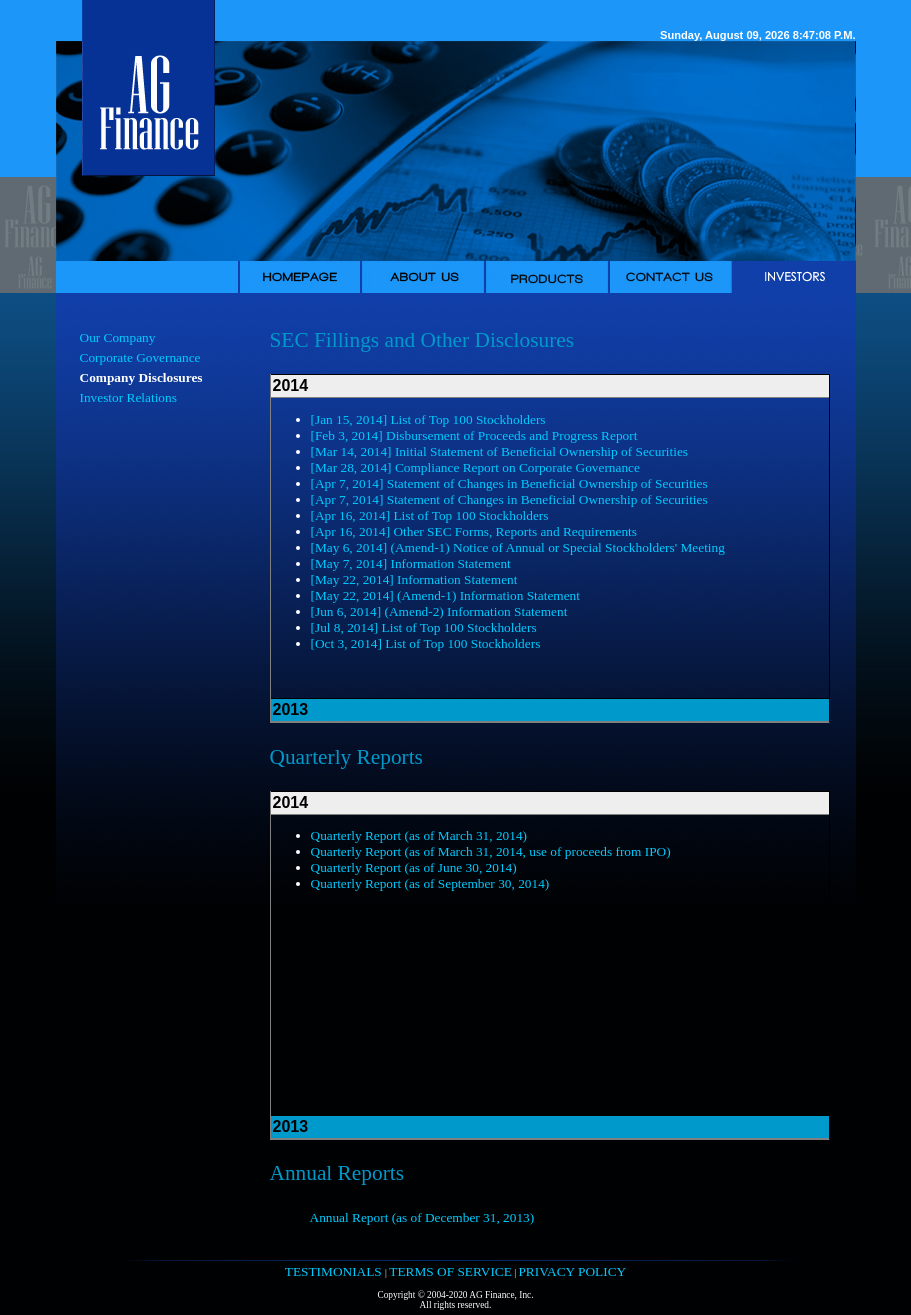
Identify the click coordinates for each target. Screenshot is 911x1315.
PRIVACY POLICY (572, 1271)
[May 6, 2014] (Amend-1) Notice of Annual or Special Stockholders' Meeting (518, 547)
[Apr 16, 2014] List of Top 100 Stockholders (430, 515)
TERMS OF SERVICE (450, 1271)
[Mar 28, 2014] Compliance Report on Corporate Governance (475, 467)
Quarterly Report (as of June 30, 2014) (414, 867)
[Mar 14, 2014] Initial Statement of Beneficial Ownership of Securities (500, 451)
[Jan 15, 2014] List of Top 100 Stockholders (428, 419)
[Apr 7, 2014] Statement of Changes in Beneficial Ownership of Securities (509, 483)
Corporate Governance (140, 357)
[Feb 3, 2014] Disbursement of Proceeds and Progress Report (474, 435)
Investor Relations (128, 397)
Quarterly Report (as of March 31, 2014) (419, 835)
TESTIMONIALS (335, 1271)
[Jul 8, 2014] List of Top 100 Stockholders (424, 627)
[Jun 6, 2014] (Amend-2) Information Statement (439, 611)
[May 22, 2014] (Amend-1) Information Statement (445, 595)
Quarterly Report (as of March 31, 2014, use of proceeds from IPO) (491, 851)
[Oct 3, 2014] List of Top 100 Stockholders (426, 643)
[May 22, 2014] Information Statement (414, 579)
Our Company (118, 337)
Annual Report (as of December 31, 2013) (422, 1217)
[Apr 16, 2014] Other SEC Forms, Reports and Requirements (474, 531)
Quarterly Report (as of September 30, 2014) (430, 883)
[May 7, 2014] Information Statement (411, 563)
